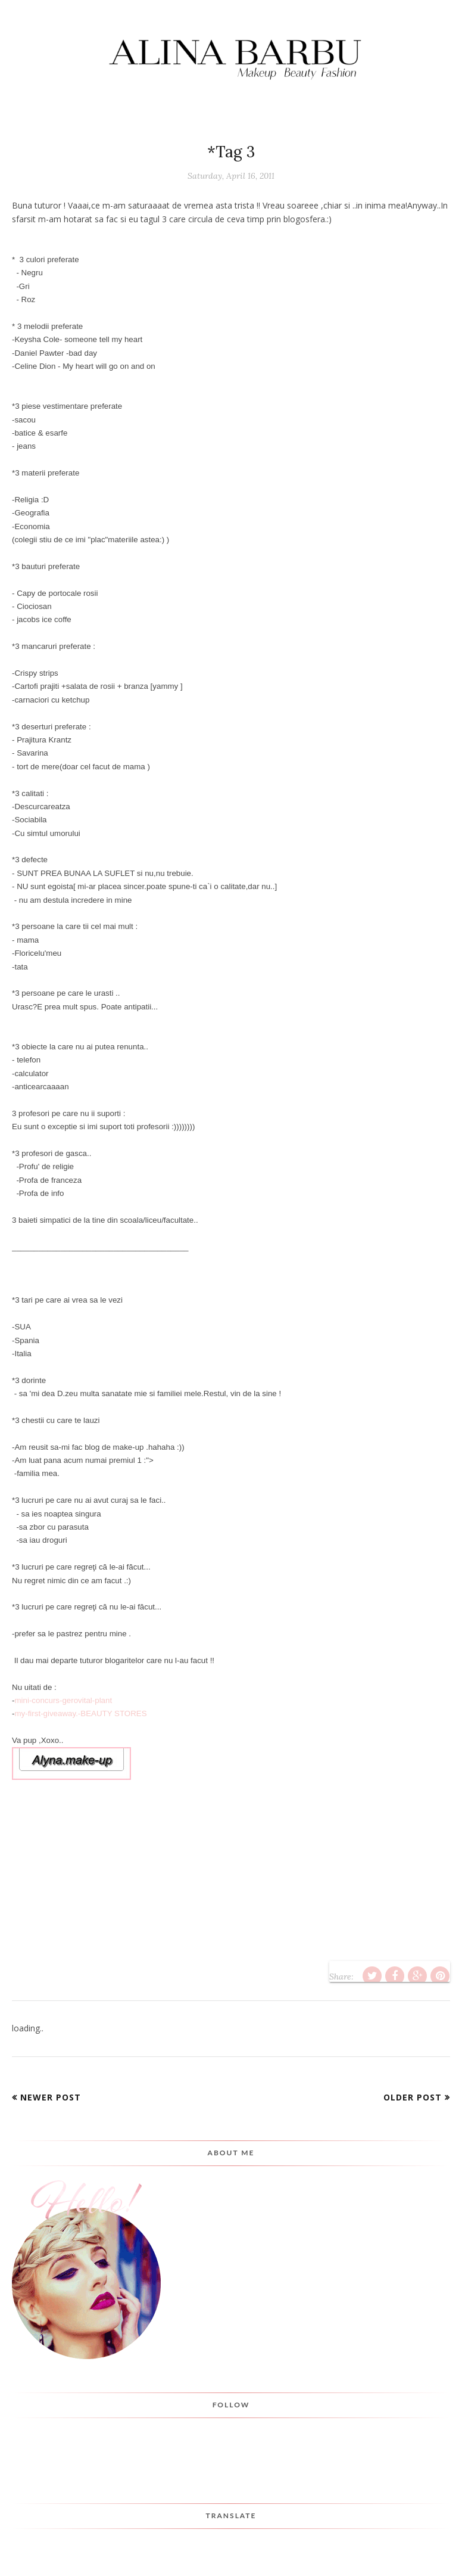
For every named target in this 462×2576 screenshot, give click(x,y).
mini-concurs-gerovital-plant (63, 1700)
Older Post (412, 2097)
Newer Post (50, 2097)
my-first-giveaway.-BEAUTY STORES (80, 1713)
